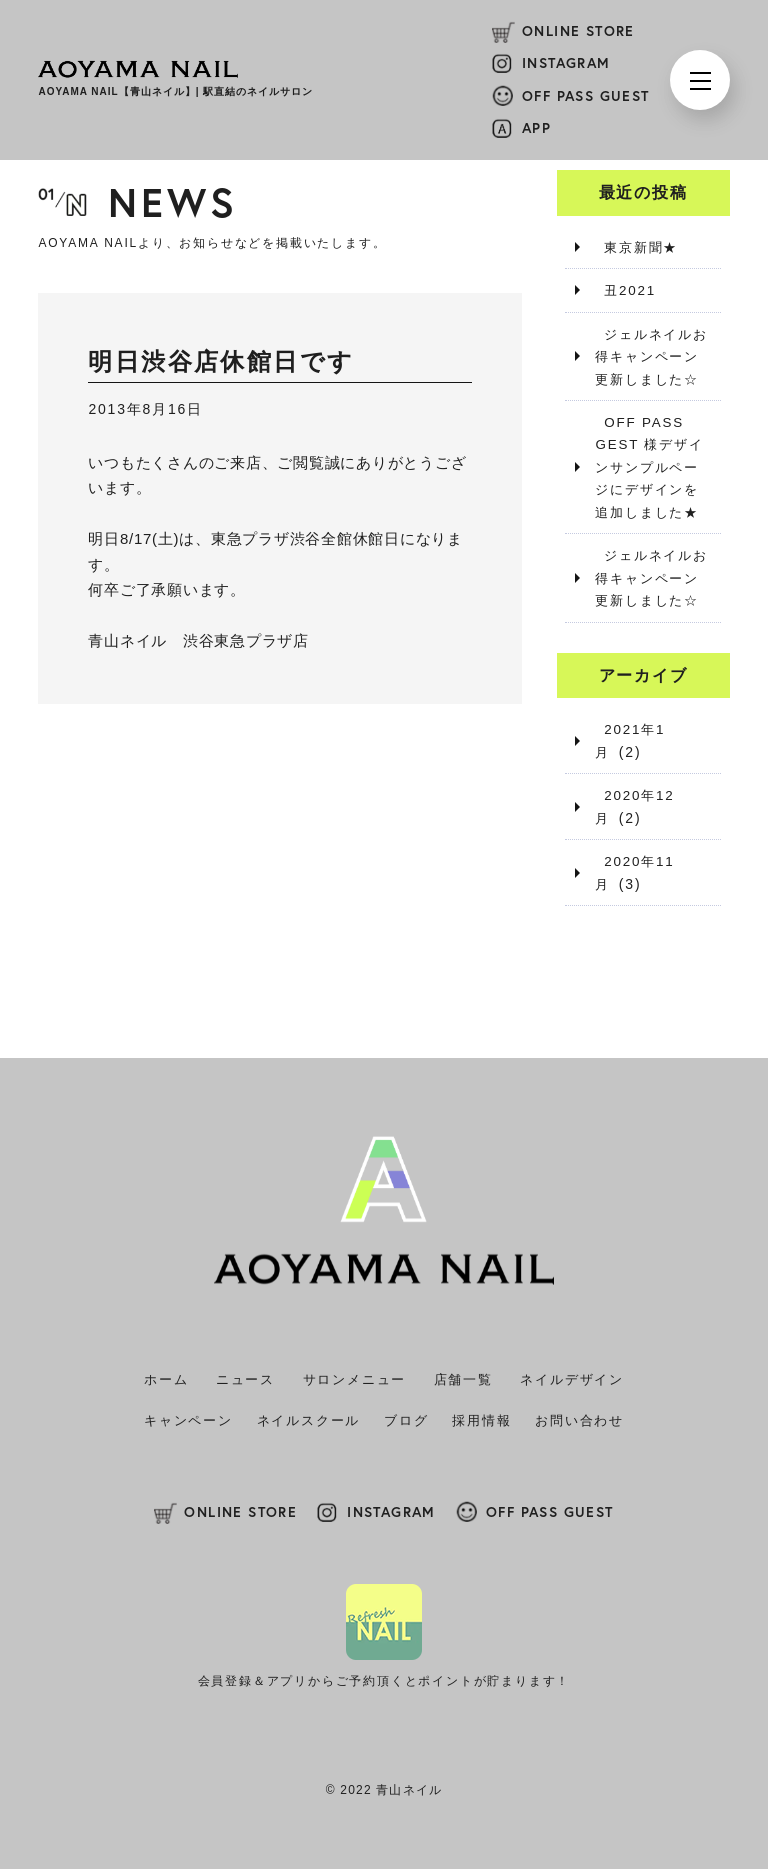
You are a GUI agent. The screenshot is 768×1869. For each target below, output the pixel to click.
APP (536, 128)
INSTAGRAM (566, 63)
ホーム (166, 1378)
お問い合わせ (579, 1419)
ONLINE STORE (578, 31)
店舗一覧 (463, 1378)
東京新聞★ (634, 247)
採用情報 (481, 1419)
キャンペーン (188, 1419)
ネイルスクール (309, 1419)
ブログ (406, 1419)
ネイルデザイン (572, 1378)
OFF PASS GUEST (586, 96)
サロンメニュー (355, 1378)
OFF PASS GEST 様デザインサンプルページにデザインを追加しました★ (652, 467)
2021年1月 (635, 728)
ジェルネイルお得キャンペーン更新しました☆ (650, 355)
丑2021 (622, 290)
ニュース (245, 1378)
